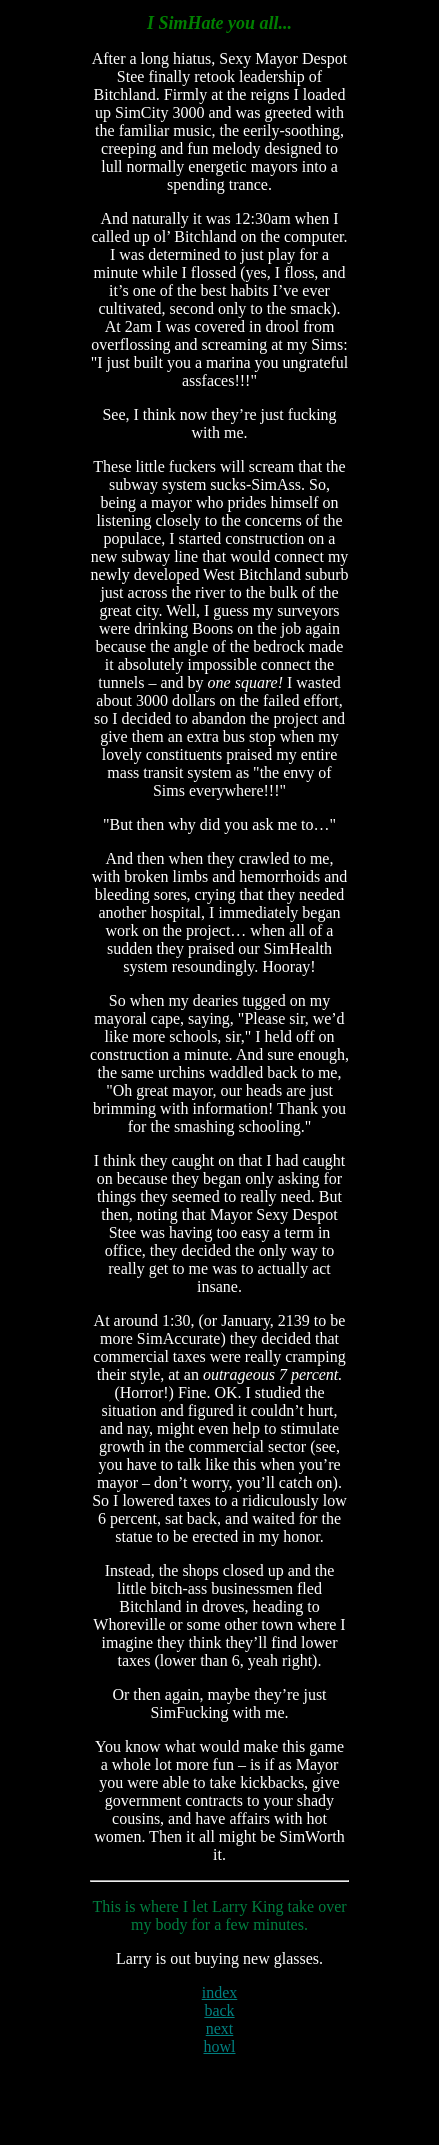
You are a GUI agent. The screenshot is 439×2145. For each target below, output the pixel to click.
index (220, 1992)
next (220, 2028)
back (219, 2010)
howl (219, 2046)
